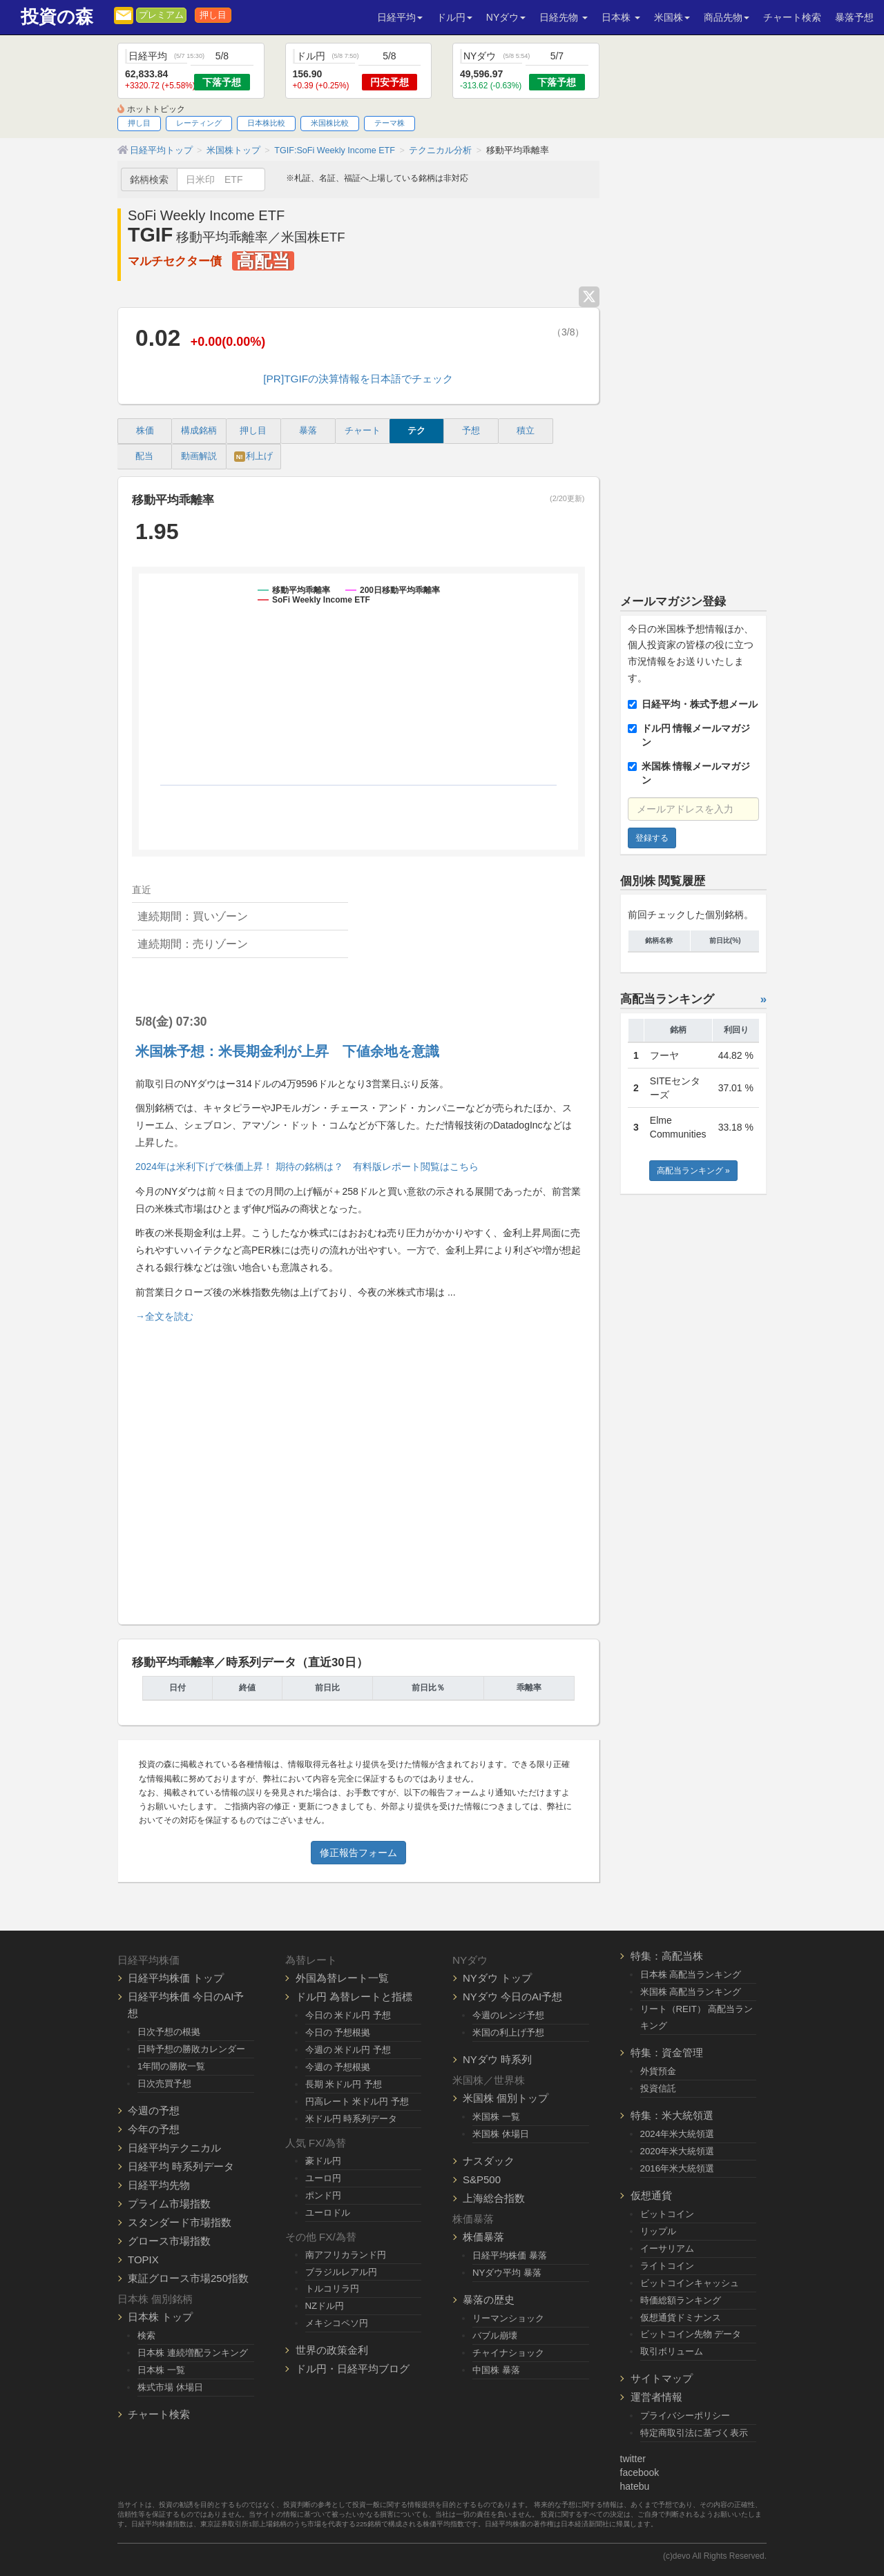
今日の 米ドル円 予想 (348, 2015)
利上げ (253, 456)
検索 (146, 2335)
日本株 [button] (621, 17)
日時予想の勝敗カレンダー (191, 2049)
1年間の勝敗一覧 (171, 2066)
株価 (145, 431)
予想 (471, 431)
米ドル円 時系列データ (351, 2119)
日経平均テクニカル (174, 2148)
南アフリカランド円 (345, 2255)
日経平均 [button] (400, 17)
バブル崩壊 (494, 2335)
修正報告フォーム (358, 1852)
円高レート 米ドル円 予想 (357, 2101)
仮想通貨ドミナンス (680, 2317)
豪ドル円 (323, 2161)
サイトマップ (662, 2378)
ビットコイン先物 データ (691, 2334)
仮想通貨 (651, 2195)
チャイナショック (508, 2353)
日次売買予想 (164, 2083)
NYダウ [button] (506, 17)
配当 (144, 456)
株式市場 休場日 (170, 2387)
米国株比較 (330, 123)
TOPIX (143, 2259)
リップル (658, 2231)
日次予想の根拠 (168, 2032)
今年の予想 (154, 2129)
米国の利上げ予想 (508, 2032)
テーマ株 (389, 123)
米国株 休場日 (500, 2134)
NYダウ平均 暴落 (506, 2272)
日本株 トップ (160, 2317)
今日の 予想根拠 (338, 2032)
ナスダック (489, 2161)
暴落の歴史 (489, 2299)
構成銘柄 (199, 431)
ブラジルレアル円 (341, 2272)
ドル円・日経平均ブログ (353, 2368)
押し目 (213, 15)
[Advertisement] (358, 1467)
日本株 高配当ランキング (691, 1974)
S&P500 (482, 2179)
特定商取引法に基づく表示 (694, 2433)
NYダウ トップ (497, 1978)
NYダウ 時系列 (497, 2059)
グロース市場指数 (169, 2241)
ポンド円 (323, 2195)
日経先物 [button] (563, 17)
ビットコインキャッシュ (689, 2283)
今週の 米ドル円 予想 (348, 2050)
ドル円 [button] (454, 17)
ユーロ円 (323, 2178)
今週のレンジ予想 (508, 2015)
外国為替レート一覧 (342, 1978)
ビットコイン (667, 2214)
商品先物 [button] (726, 17)
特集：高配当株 (667, 1956)
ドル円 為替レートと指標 (354, 1996)
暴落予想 (854, 17)
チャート (363, 431)
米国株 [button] (672, 17)
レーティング (199, 123)
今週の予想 (154, 2110)
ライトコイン (667, 2266)
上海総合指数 (494, 2198)
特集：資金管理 (667, 2052)
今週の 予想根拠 (338, 2067)
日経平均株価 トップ (176, 1978)
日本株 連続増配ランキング (192, 2353)
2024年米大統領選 (677, 2134)
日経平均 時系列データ (181, 2166)
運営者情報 (656, 2397)
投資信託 (658, 2088)
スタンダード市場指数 (179, 2222)
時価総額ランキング (680, 2300)
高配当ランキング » (693, 1170)
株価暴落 (483, 2237)
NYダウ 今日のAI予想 (512, 1996)
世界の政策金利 (332, 2350)
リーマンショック (508, 2318)
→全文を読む (164, 1316)
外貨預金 (658, 2071)
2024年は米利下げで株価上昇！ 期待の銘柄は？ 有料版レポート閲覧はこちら (307, 1166)
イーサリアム (667, 2248)
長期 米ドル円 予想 (343, 2084)
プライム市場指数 (169, 2203)
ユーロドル (327, 2212)
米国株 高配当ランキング (691, 1992)
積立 (526, 431)
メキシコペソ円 (336, 2323)
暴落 (308, 431)
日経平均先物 (159, 2185)
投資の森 (57, 17)
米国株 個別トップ (505, 2098)
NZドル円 (325, 2306)
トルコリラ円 (332, 2288)
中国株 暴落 (496, 2370)
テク (416, 431)
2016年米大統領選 (677, 2168)
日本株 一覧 (161, 2370)
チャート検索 (792, 17)
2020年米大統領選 (677, 2151)
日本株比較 (266, 123)
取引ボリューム (671, 2351)
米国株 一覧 (496, 2116)
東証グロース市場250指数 (188, 2278)
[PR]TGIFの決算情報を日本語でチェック (358, 378)
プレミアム (161, 15)
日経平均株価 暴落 (509, 2255)
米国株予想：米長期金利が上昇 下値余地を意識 (287, 1051)
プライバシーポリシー (685, 2415)
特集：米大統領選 (672, 2115)
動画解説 (199, 456)
